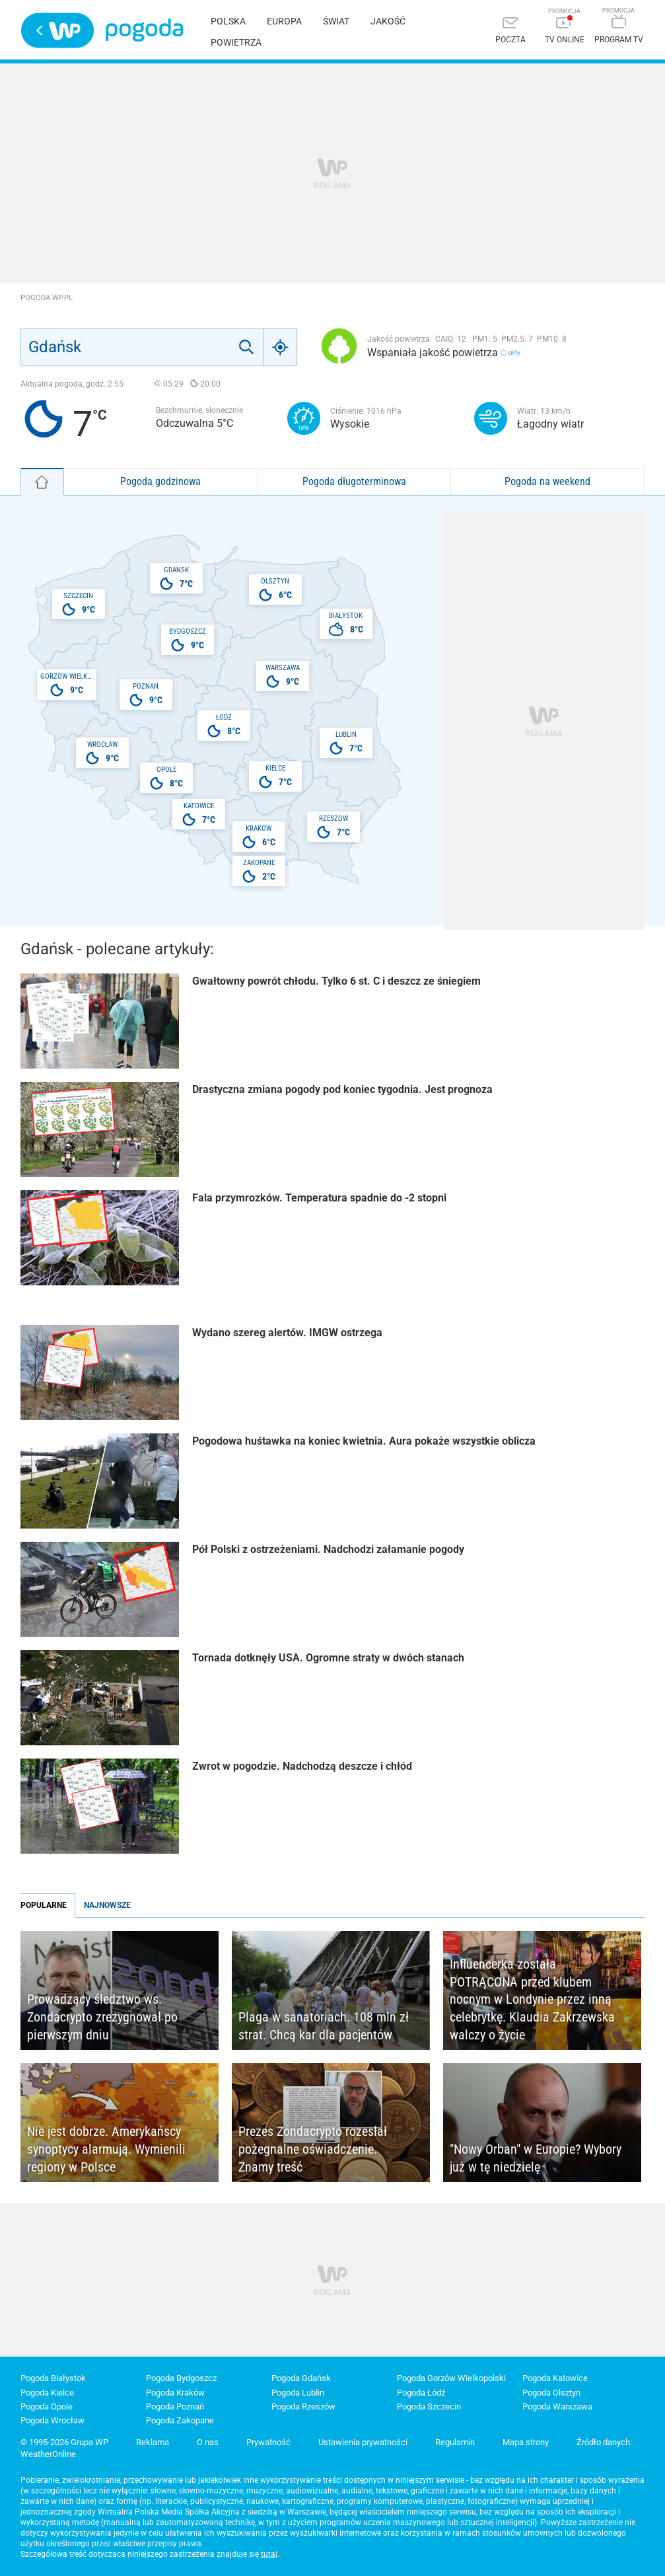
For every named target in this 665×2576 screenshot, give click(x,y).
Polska (228, 21)
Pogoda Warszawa (557, 2406)
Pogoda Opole (46, 2406)
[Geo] (280, 347)
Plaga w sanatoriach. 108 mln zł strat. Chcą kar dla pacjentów (323, 2026)
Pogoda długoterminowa (354, 481)
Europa (284, 21)
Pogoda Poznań (175, 2406)
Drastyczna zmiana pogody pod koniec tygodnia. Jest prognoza (342, 1089)
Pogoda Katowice (555, 2378)
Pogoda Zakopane (180, 2420)
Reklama (152, 2442)
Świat (336, 21)
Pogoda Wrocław (52, 2420)
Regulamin (455, 2442)
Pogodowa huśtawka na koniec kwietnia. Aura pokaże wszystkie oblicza (364, 1441)
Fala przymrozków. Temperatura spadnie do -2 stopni (319, 1198)
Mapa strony (526, 2442)
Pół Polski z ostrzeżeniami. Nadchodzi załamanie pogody (328, 1549)
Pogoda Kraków (175, 2393)
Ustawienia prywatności (362, 2442)
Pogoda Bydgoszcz (181, 2378)
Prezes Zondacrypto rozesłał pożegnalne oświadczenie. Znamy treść (312, 2148)
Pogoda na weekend (547, 481)
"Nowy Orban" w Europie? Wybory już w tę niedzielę (535, 2158)
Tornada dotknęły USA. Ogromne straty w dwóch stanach (328, 1657)
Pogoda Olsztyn (551, 2393)
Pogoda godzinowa (160, 481)
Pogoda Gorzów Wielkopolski (451, 2378)
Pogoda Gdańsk (301, 2378)
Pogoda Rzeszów (303, 2406)
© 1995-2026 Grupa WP (64, 2442)
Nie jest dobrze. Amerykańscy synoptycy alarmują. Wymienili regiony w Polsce (106, 2148)
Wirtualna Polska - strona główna (57, 30)
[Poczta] (510, 31)
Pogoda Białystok (53, 2378)
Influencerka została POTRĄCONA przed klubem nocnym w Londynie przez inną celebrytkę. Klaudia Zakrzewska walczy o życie (532, 1999)
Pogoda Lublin (297, 2393)
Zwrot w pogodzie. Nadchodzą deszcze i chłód (302, 1766)
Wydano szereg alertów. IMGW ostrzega (287, 1332)
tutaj (269, 2554)
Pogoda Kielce (47, 2393)
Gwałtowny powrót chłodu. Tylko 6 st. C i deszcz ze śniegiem (336, 981)
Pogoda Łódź (421, 2393)
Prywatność (268, 2442)
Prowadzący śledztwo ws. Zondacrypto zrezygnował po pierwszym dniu (102, 2016)
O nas (208, 2442)
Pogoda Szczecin (429, 2406)
